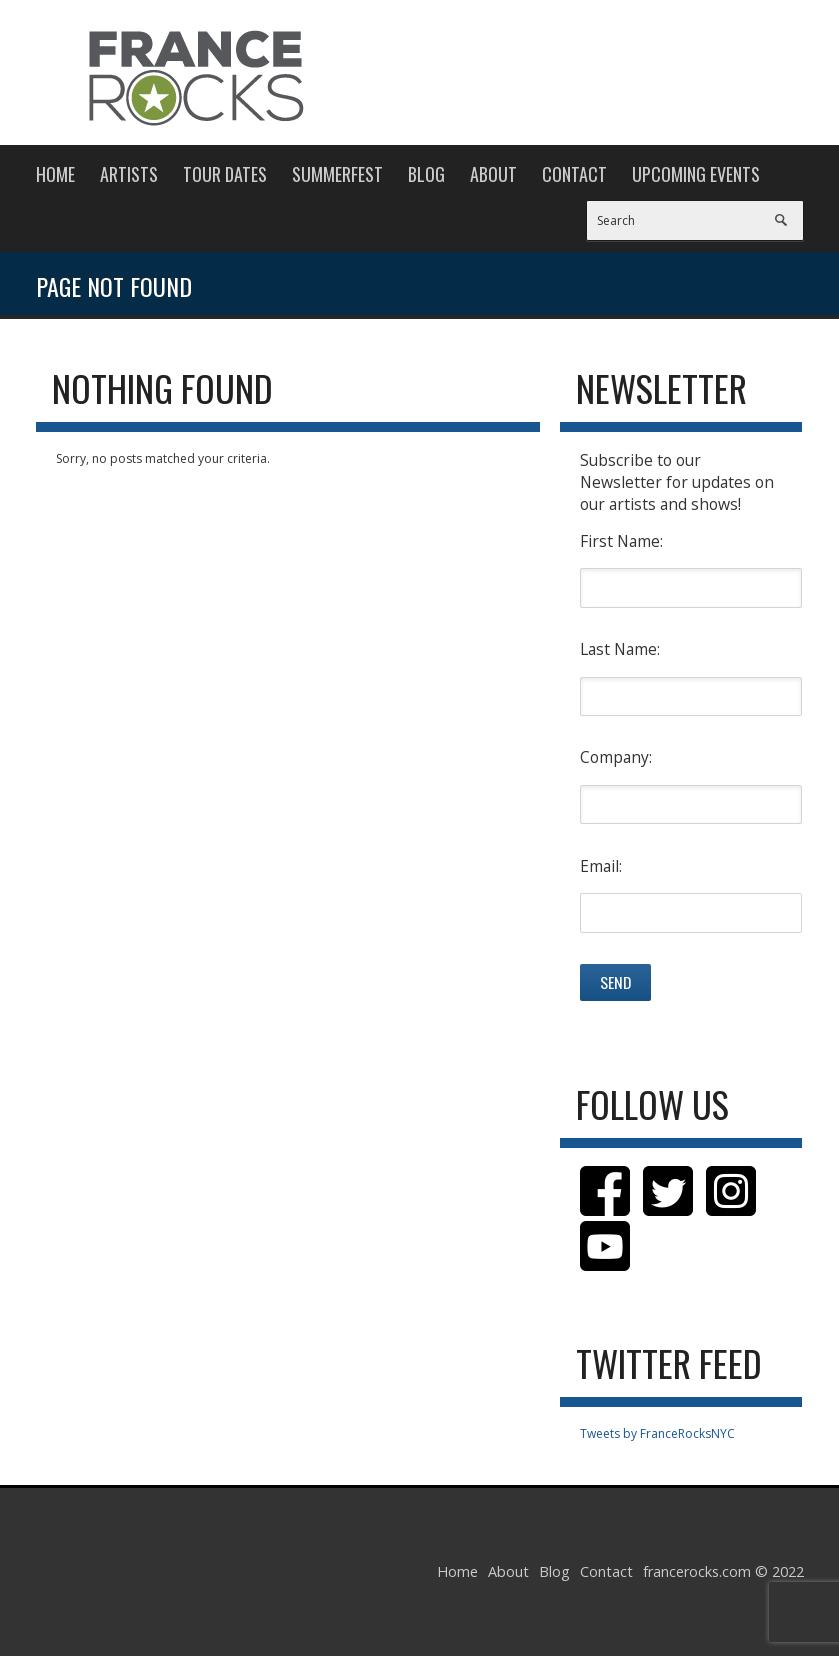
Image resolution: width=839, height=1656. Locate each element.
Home (55, 174)
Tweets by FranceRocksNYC (657, 1433)
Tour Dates (225, 174)
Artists (129, 174)
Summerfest (337, 174)
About (493, 174)
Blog (426, 174)
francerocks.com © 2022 (723, 1571)
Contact (574, 174)
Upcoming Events (696, 174)
